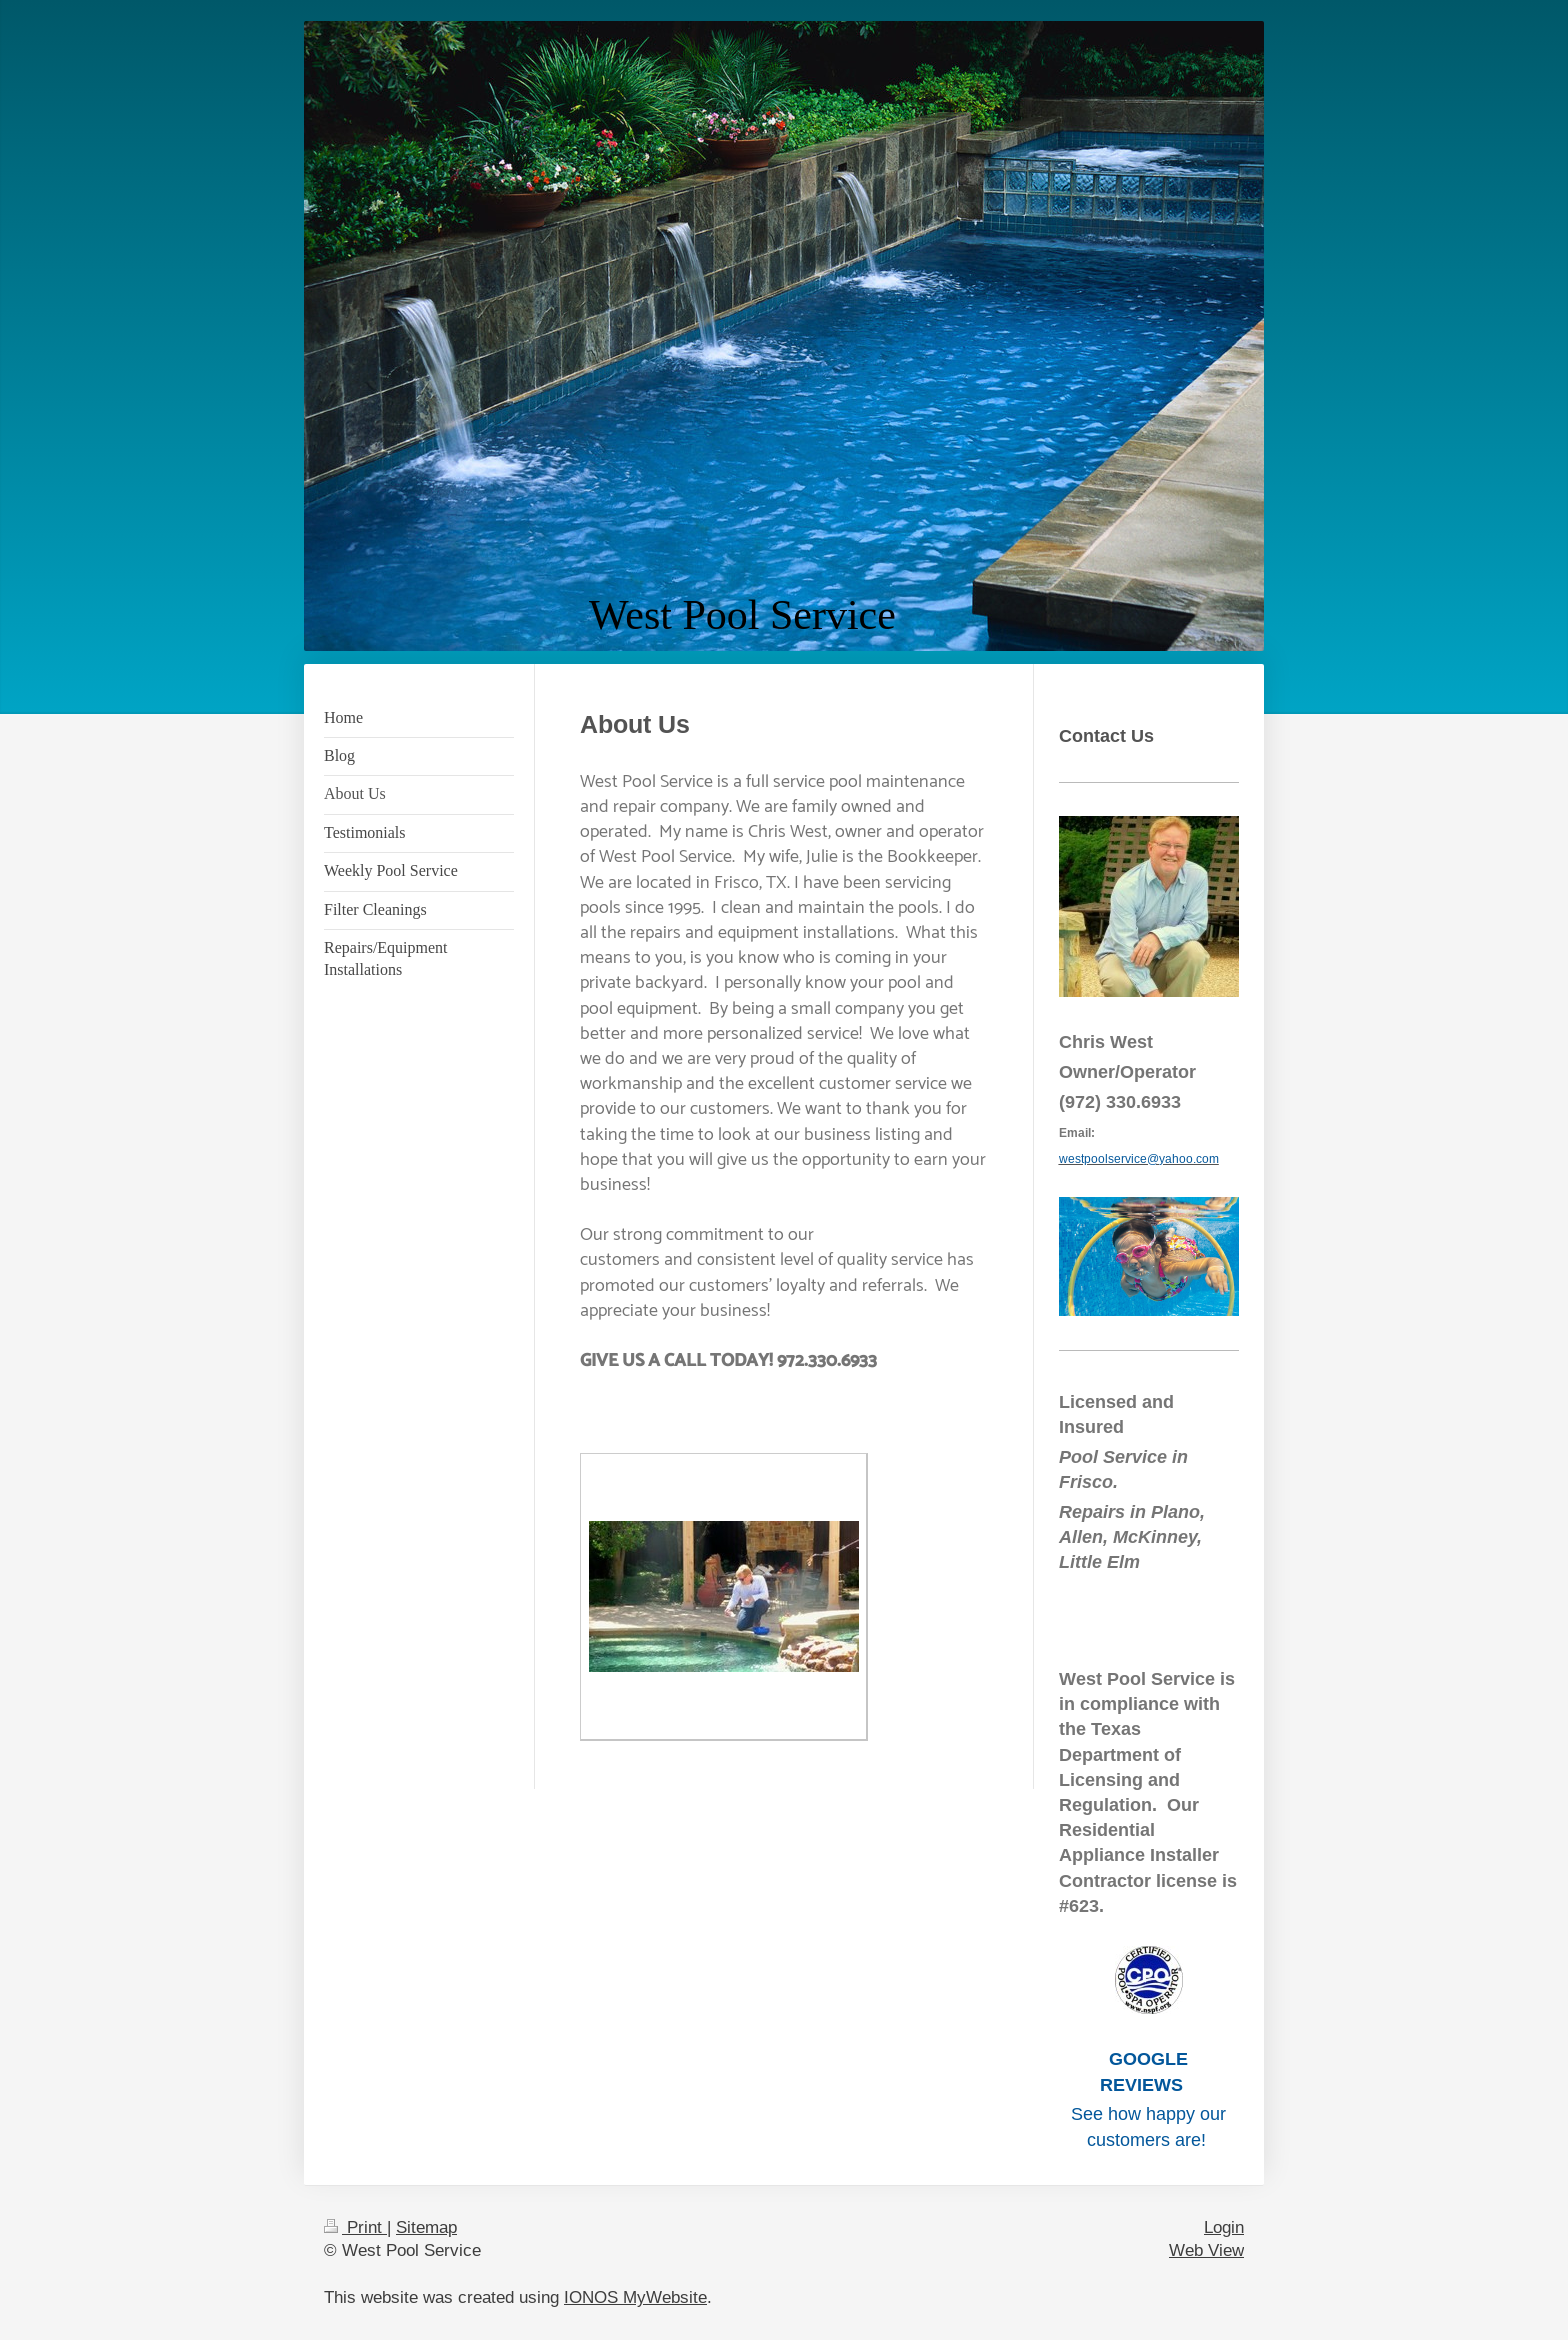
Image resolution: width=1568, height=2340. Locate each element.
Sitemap (426, 2227)
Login (1224, 2227)
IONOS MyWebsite (635, 2297)
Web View (1206, 2250)
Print (355, 2227)
